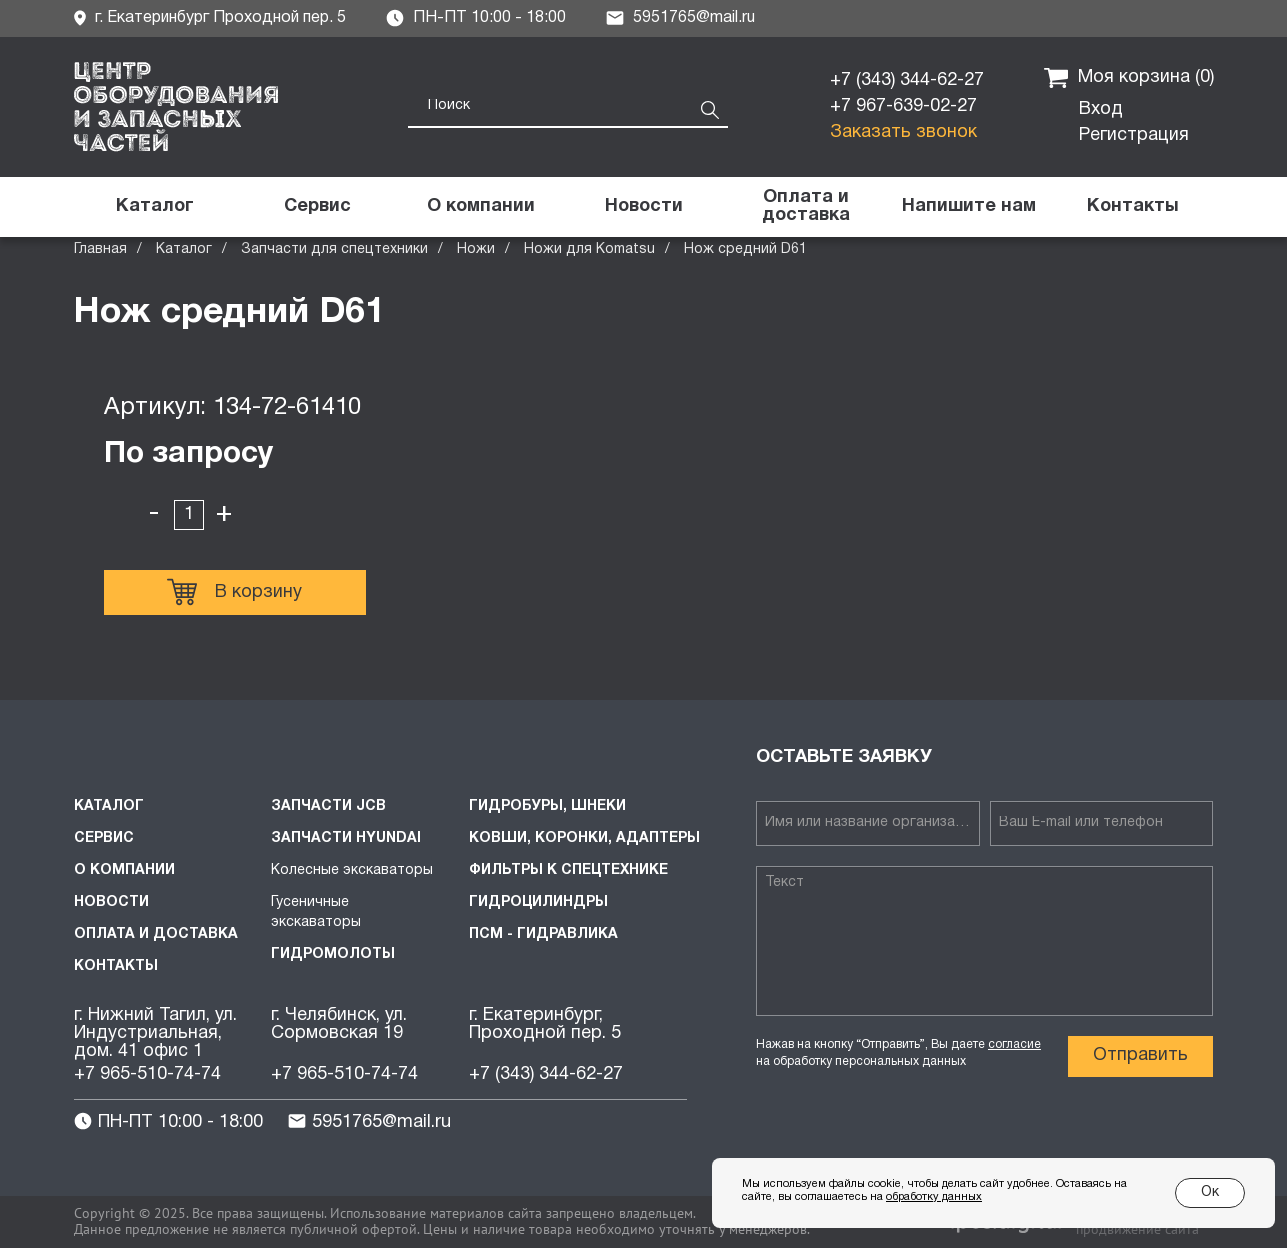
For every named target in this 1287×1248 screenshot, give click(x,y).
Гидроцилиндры (538, 902)
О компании (124, 870)
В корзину (234, 592)
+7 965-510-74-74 (147, 1074)
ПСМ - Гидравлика (543, 934)
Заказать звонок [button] (903, 132)
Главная (100, 249)
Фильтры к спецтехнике (568, 870)
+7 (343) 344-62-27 (907, 80)
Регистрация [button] (1134, 135)
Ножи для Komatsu (589, 249)
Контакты (116, 966)
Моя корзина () (1129, 78)
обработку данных (934, 1197)
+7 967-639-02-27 (903, 106)
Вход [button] (1101, 109)
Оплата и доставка (156, 934)
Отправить (1140, 1055)
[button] (969, 207)
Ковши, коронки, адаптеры (584, 838)
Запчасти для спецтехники (334, 249)
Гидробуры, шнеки (547, 806)
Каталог (184, 249)
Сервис (104, 838)
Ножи (476, 249)
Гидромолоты (333, 954)
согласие (1014, 1044)
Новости (111, 902)
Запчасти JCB (328, 806)
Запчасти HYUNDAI (346, 838)
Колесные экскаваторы (352, 870)
